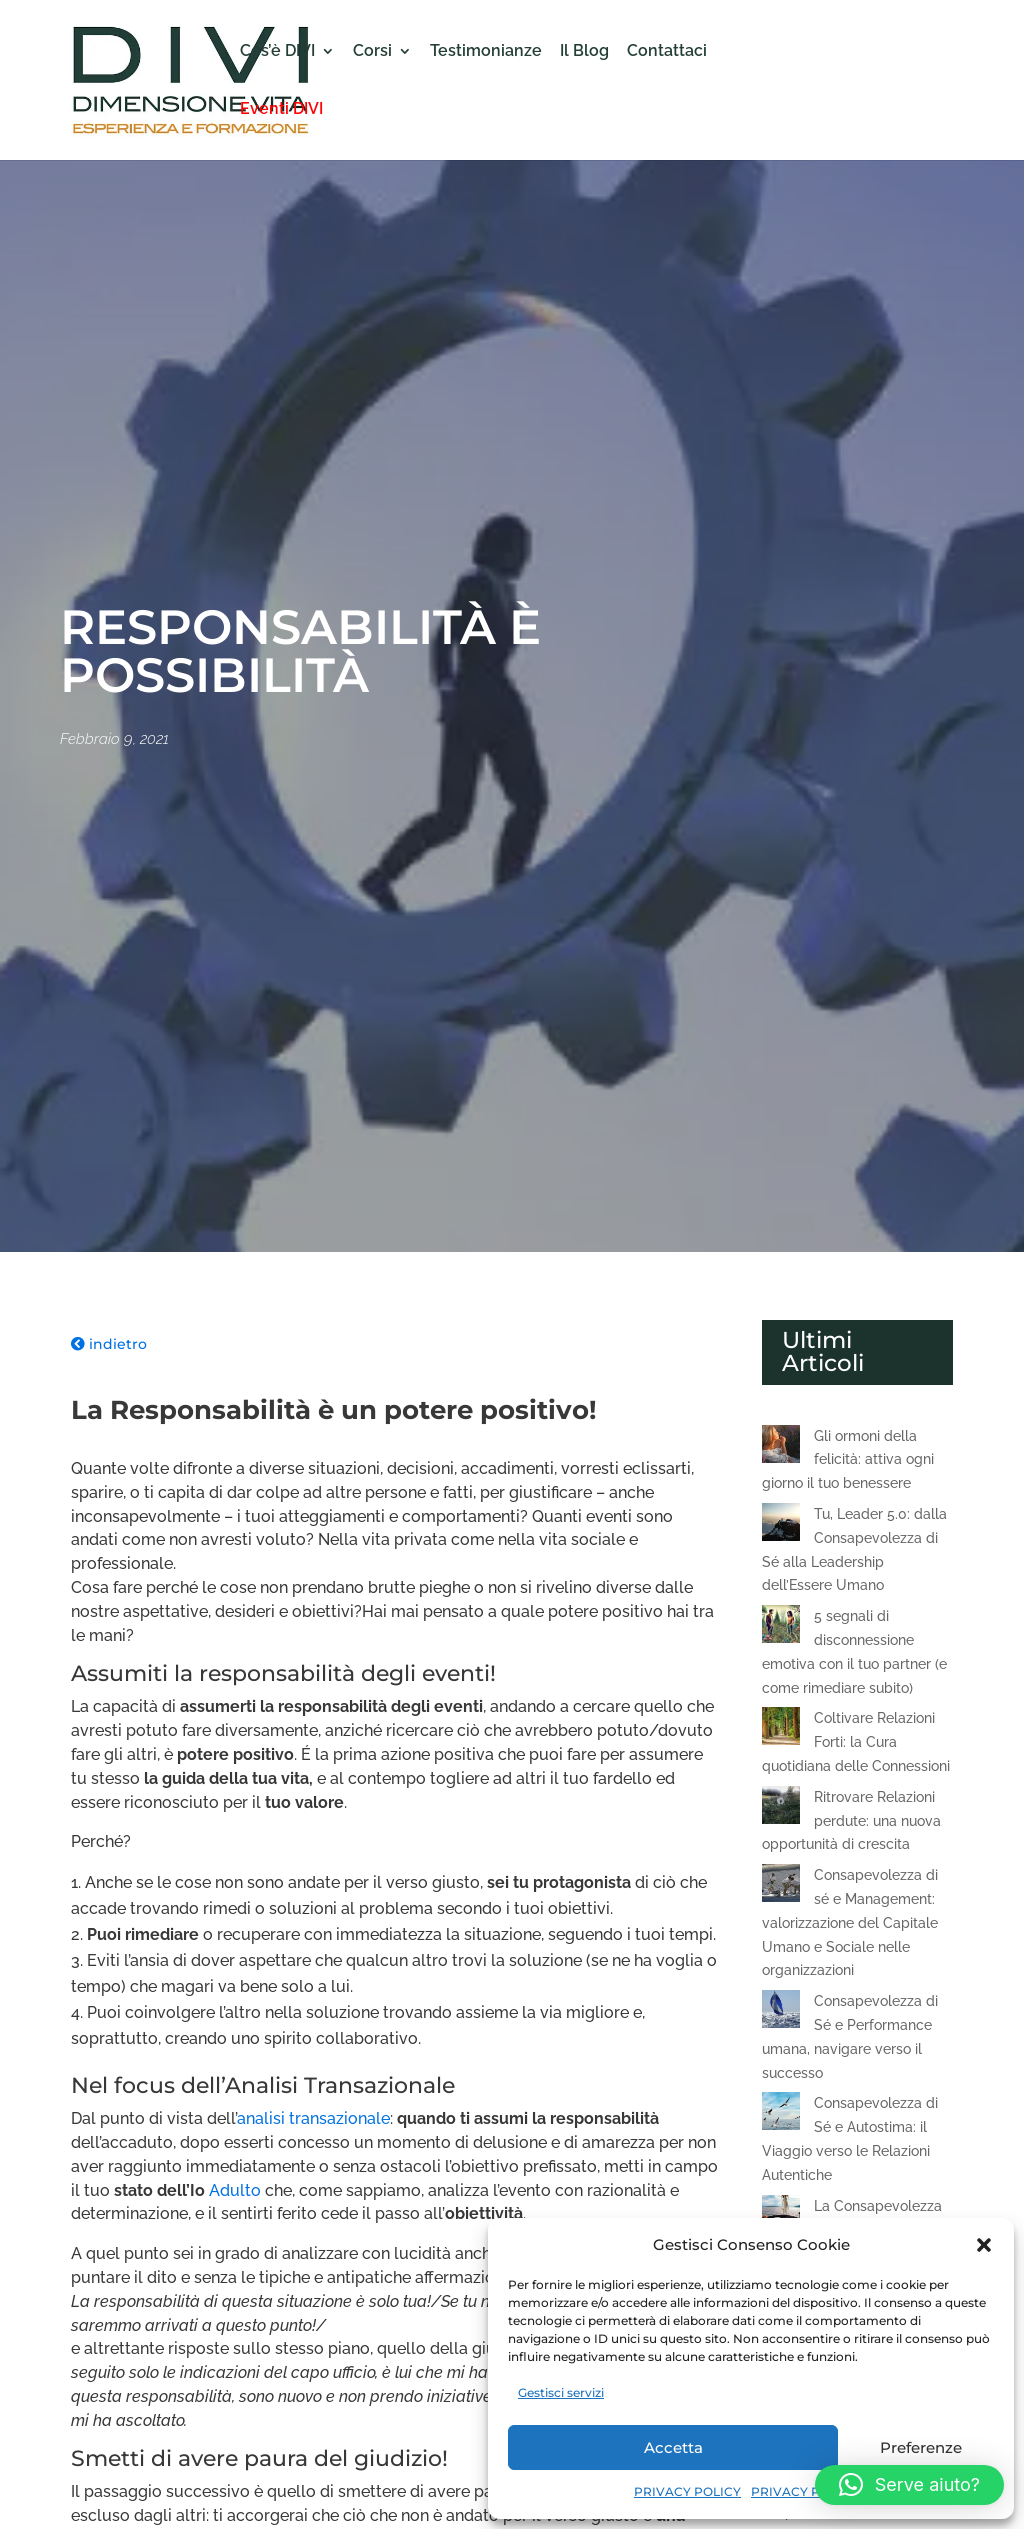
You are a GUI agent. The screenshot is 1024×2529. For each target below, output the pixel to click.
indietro (109, 1344)
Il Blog (584, 52)
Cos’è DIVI (277, 52)
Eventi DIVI (281, 110)
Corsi (372, 52)
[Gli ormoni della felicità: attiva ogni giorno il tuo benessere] (781, 1448)
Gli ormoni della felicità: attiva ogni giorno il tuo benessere (848, 1460)
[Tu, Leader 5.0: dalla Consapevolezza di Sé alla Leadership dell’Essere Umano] (781, 1526)
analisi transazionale (313, 2118)
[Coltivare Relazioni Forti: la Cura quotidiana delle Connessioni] (781, 1730)
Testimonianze (486, 52)
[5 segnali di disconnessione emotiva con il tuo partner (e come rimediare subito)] (781, 1628)
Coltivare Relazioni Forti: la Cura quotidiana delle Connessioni (856, 1742)
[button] (984, 2245)
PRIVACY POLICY (687, 2491)
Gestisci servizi (561, 2392)
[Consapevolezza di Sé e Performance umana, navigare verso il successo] (781, 2013)
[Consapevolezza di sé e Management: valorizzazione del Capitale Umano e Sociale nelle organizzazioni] (781, 1887)
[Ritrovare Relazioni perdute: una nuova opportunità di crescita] (781, 1809)
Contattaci (667, 52)
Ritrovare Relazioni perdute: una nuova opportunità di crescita (851, 1821)
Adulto (235, 2190)
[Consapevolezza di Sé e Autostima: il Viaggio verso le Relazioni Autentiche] (781, 2115)
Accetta (673, 2447)
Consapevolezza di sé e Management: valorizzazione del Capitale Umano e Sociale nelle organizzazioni (850, 1922)
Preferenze (921, 2447)
